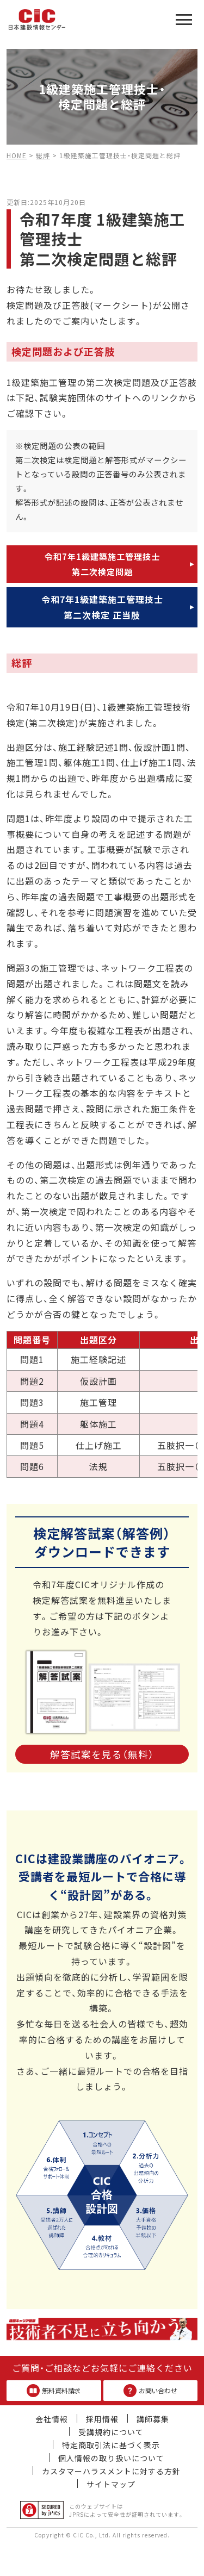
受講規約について (111, 2431)
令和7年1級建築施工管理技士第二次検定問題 (102, 563)
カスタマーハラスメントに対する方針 (111, 2471)
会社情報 (51, 2418)
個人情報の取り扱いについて (111, 2458)
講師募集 (153, 2418)
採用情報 (102, 2418)
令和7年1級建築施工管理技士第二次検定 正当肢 (102, 607)
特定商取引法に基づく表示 (111, 2445)
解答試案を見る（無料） (102, 1754)
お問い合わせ (150, 2390)
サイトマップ (110, 2484)
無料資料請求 (54, 2390)
